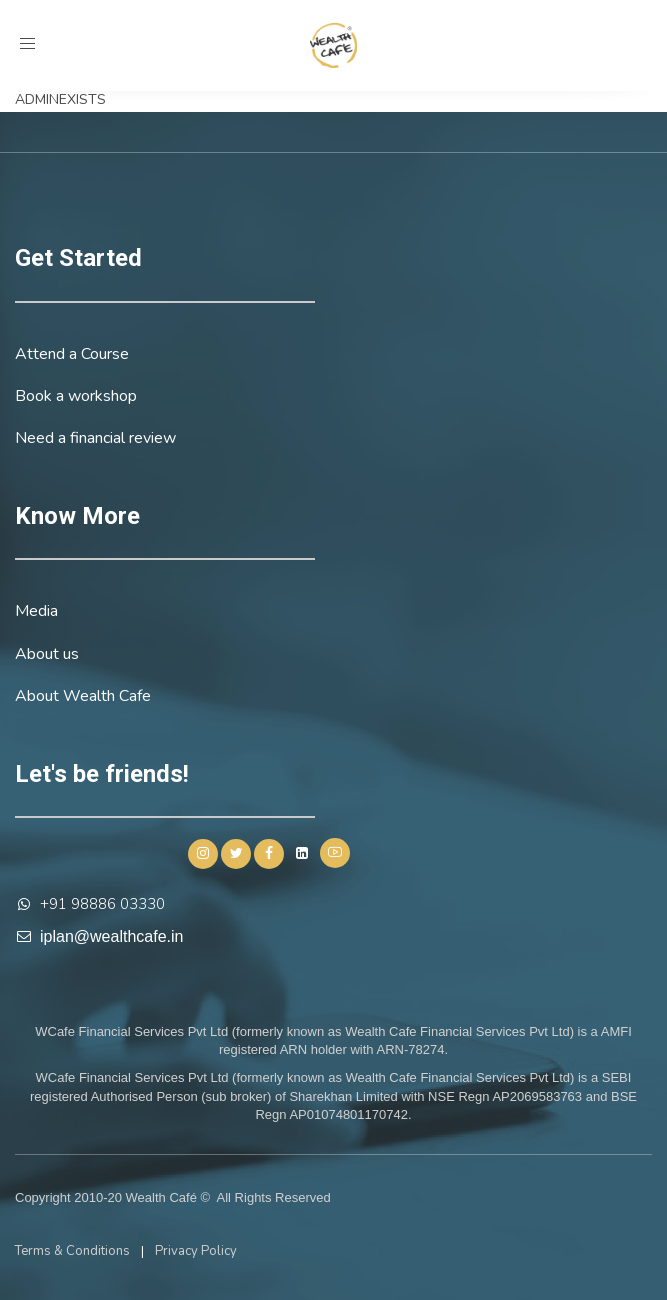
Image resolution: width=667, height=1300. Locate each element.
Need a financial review (95, 438)
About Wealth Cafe (83, 696)
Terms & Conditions (72, 1251)
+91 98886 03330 (102, 904)
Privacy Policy (196, 1251)
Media (36, 611)
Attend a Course (72, 354)
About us (47, 654)
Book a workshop (76, 396)
